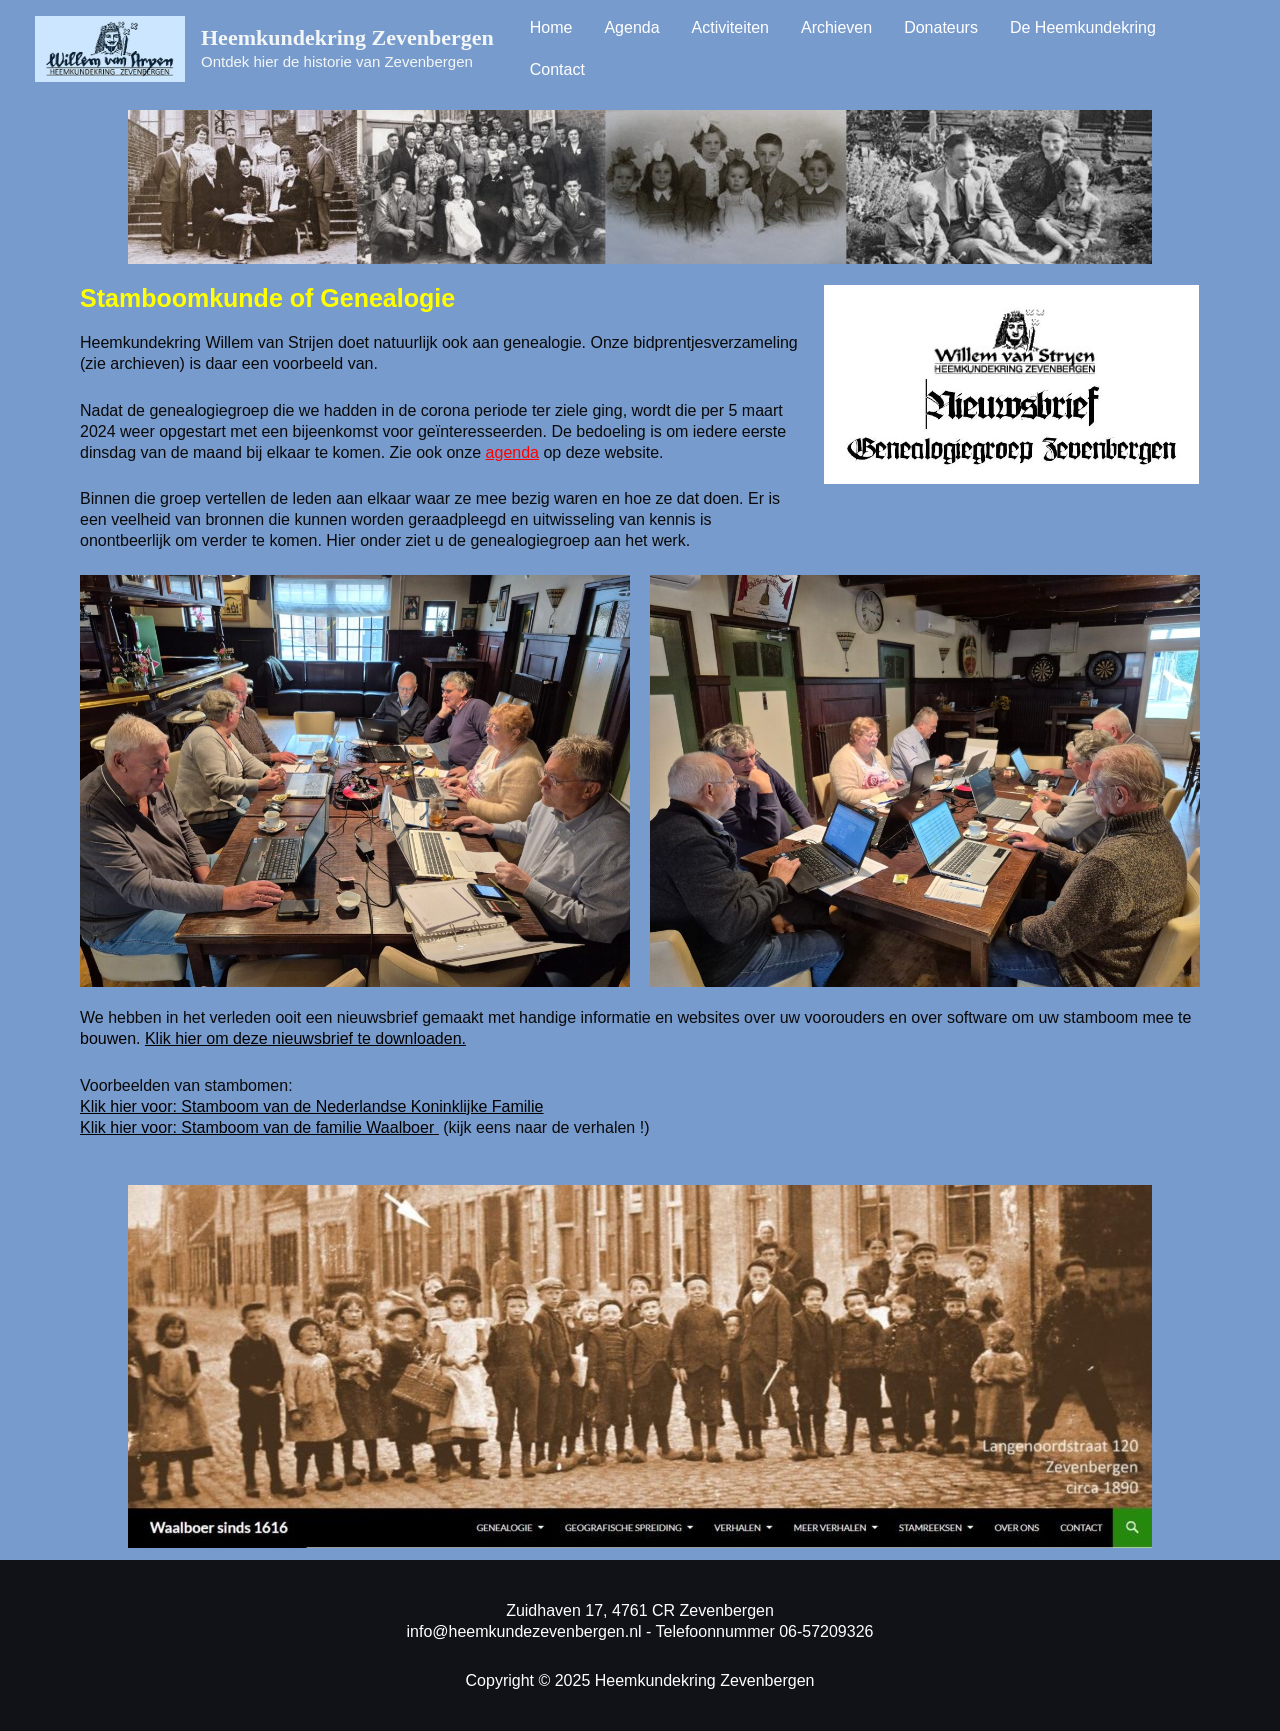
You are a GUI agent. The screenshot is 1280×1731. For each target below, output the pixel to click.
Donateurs (941, 27)
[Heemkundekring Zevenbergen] (110, 47)
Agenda (631, 27)
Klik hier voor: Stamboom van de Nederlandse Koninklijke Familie (311, 1106)
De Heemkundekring (1083, 27)
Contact (557, 69)
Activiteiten (730, 27)
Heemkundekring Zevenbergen (347, 37)
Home (551, 27)
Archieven (836, 27)
